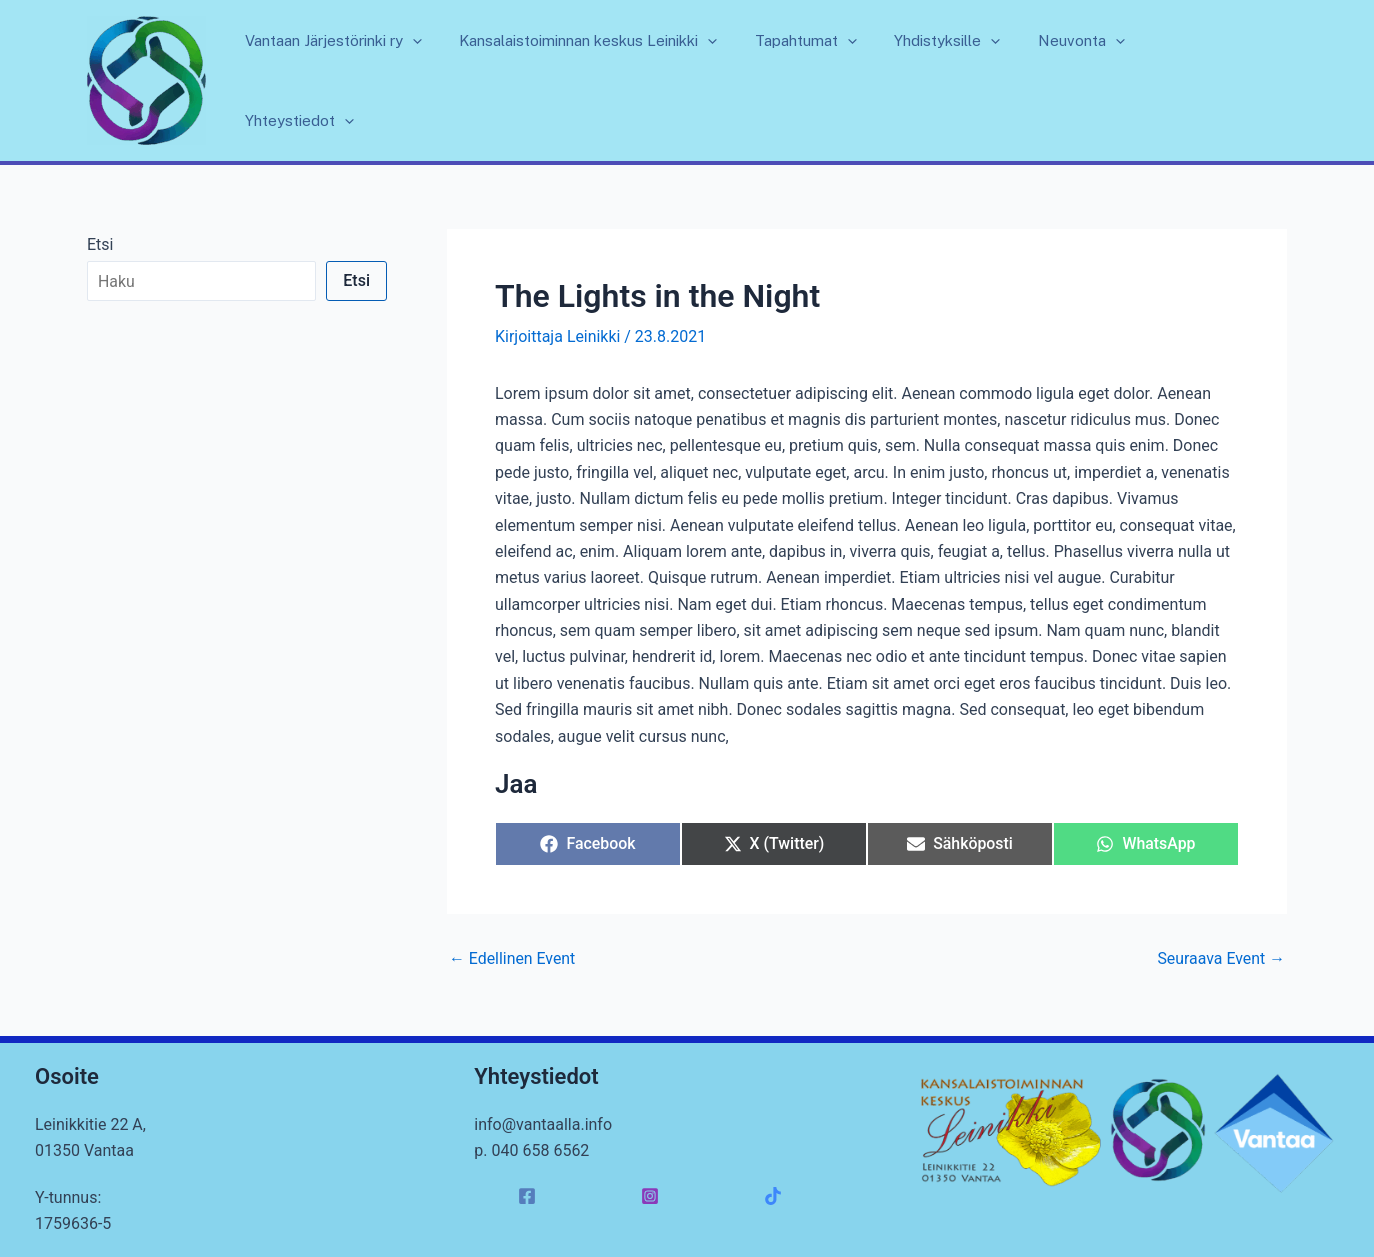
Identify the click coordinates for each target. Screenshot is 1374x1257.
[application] (450, 81)
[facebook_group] (776, 1196)
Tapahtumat (829, 81)
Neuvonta (1089, 81)
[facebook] (529, 1196)
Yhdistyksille (963, 81)
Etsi (100, 244)
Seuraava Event (1220, 959)
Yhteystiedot (1217, 81)
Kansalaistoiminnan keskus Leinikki (619, 81)
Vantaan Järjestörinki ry (371, 81)
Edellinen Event (512, 959)
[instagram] (653, 1196)
